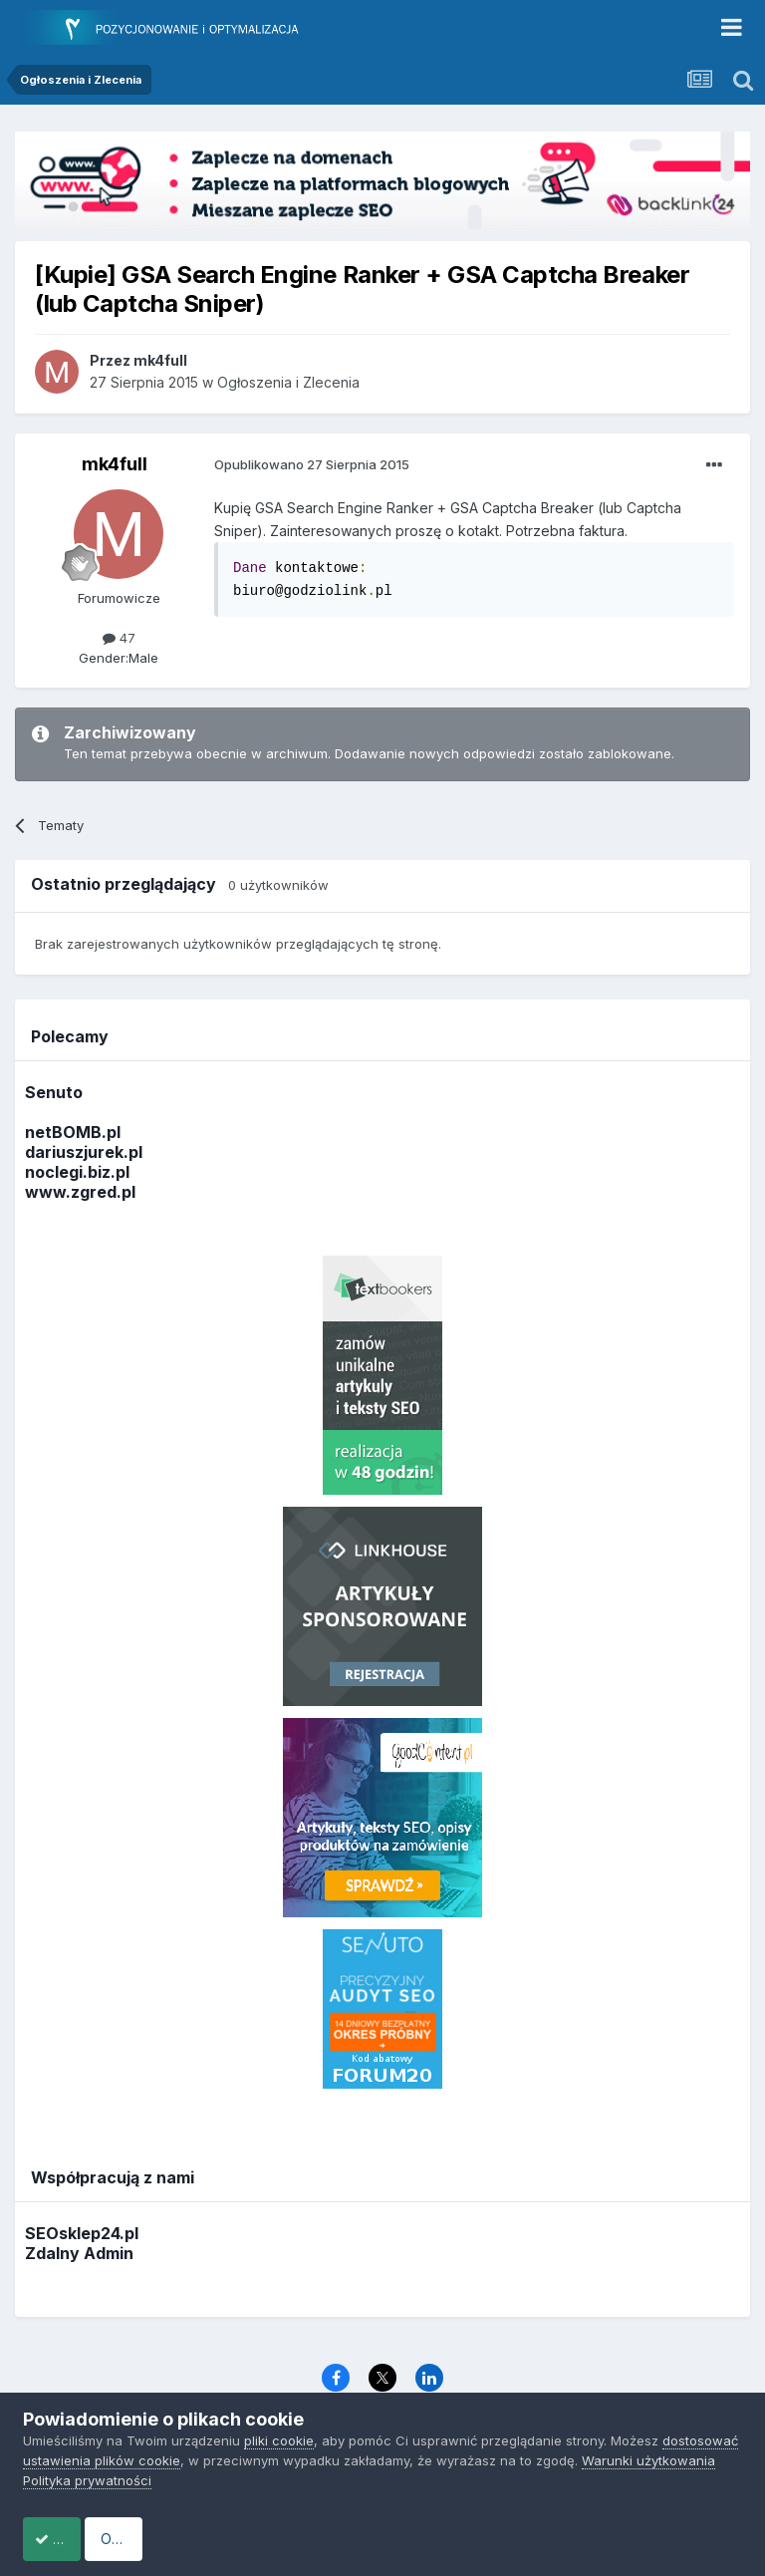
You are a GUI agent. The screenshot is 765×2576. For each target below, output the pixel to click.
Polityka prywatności (87, 2480)
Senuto (54, 1092)
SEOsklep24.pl (81, 2233)
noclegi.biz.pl (77, 1172)
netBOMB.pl (73, 1132)
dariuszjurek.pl (83, 1152)
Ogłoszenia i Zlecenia (288, 382)
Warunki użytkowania (648, 2460)
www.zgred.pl (80, 1192)
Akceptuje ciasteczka (123, 2538)
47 (119, 638)
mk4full (114, 463)
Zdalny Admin (79, 2253)
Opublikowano (311, 464)
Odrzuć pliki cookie (315, 2538)
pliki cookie (279, 2440)
